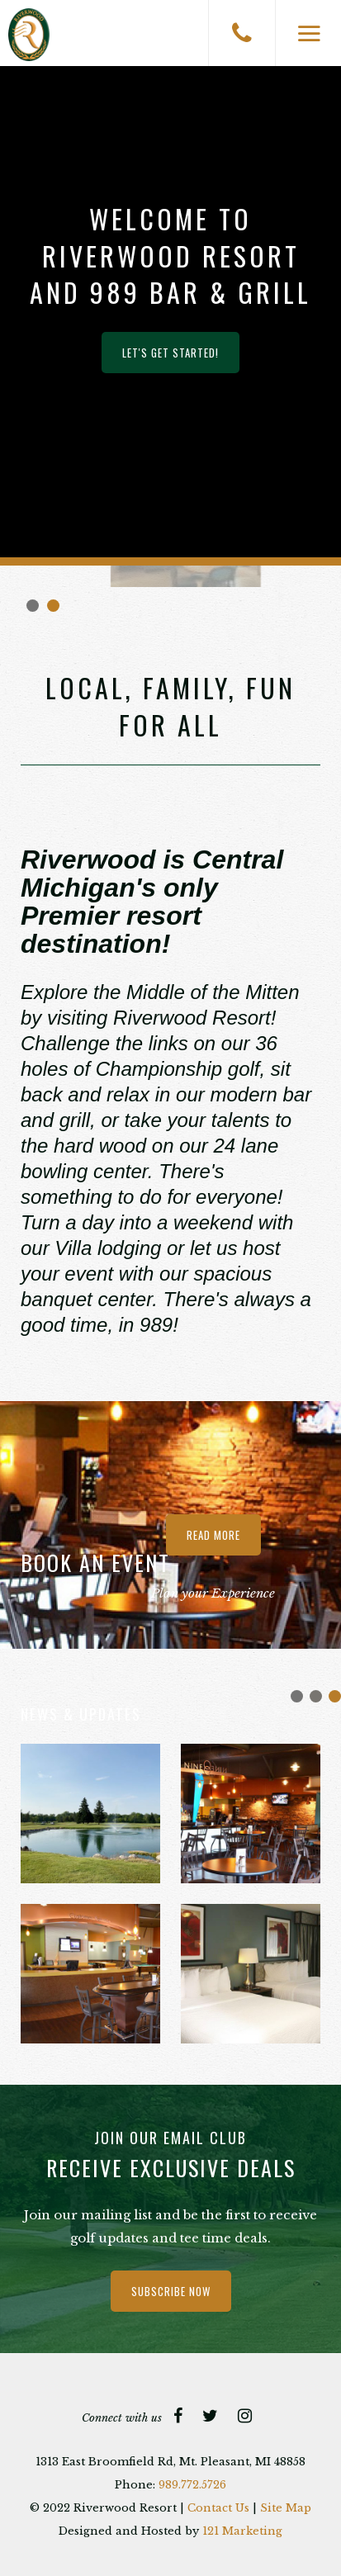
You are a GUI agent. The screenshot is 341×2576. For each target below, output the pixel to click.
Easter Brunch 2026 (316, 1696)
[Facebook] (177, 2416)
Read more (213, 1535)
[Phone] (241, 33)
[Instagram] (245, 2416)
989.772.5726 (192, 2485)
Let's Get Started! (170, 352)
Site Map (285, 2508)
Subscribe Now (171, 2291)
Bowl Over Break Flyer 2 (297, 1696)
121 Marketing (242, 2531)
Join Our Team (335, 1696)
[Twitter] (210, 2416)
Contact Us (218, 2508)
